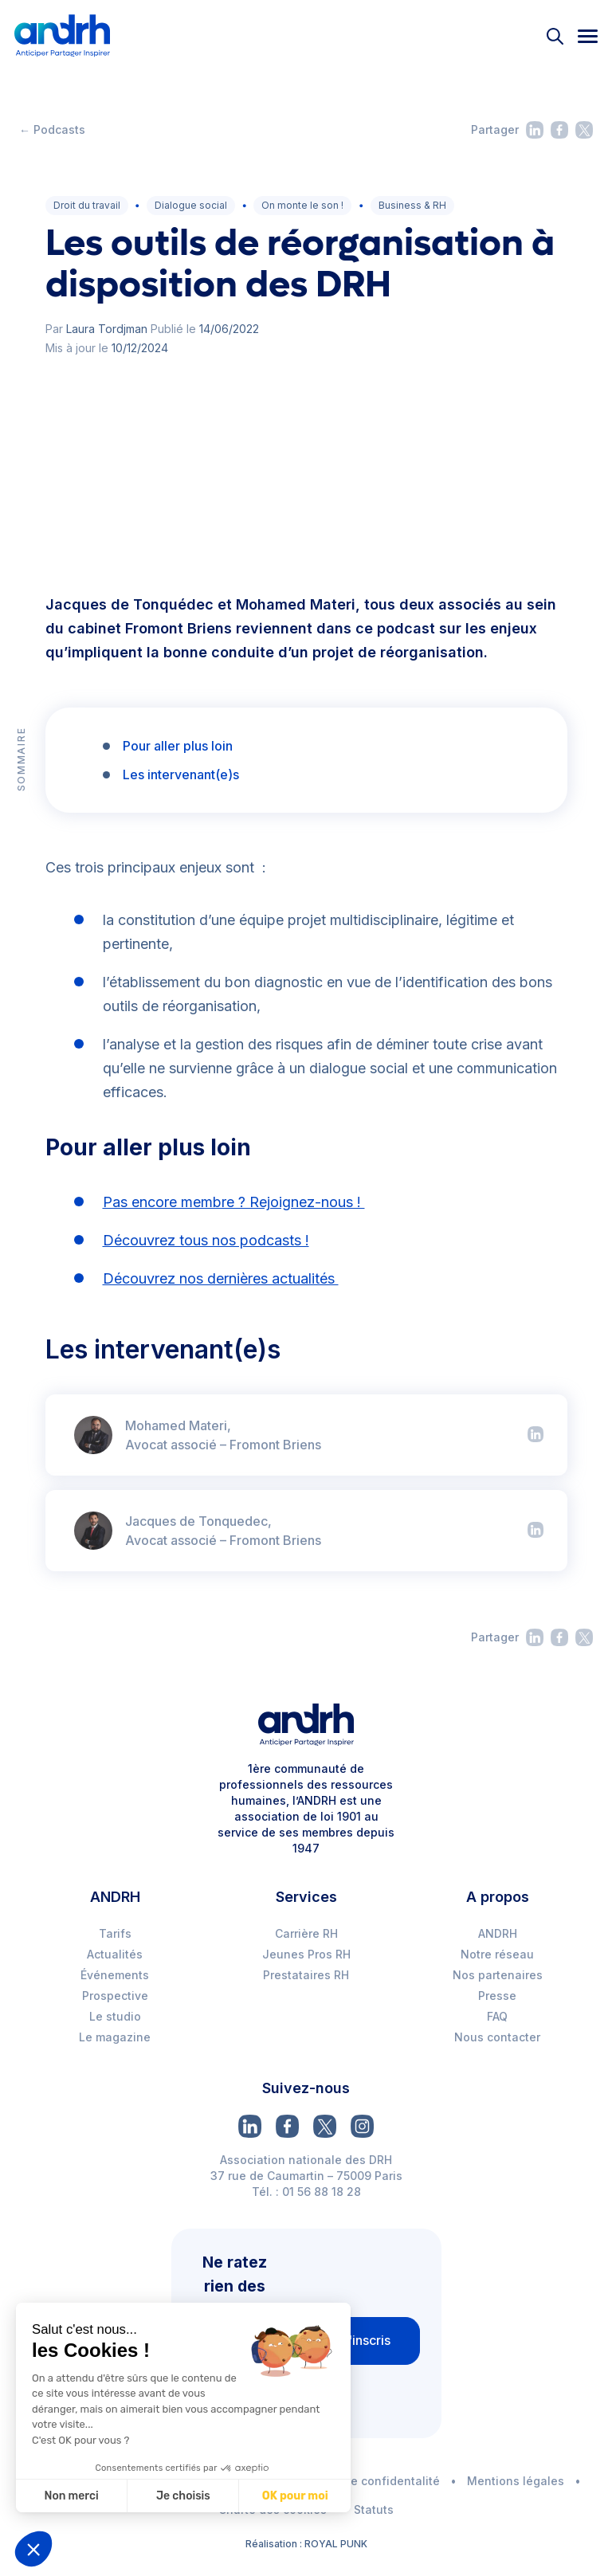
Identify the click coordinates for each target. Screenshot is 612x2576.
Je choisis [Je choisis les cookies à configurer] (182, 2496)
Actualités (115, 1954)
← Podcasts (52, 129)
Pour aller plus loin (178, 746)
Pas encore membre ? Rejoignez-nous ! (234, 1202)
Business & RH (412, 205)
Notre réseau (497, 1954)
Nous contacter (497, 2037)
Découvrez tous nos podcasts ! (206, 1240)
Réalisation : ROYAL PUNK (306, 2544)
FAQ (497, 2016)
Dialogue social (191, 205)
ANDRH (497, 1933)
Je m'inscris (354, 2340)
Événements (114, 1975)
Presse (497, 1995)
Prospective (115, 1995)
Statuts (374, 2509)
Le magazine (115, 2037)
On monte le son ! (302, 205)
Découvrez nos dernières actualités (221, 1278)
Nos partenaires (498, 1975)
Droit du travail (86, 205)
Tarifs (115, 1933)
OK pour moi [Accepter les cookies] (294, 2496)
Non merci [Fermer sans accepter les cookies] (71, 2496)
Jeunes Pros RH (306, 1954)
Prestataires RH (306, 1975)
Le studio (115, 2016)
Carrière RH (306, 1933)
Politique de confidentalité (365, 2481)
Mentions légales (515, 2481)
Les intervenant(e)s (181, 774)
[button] (33, 2549)
